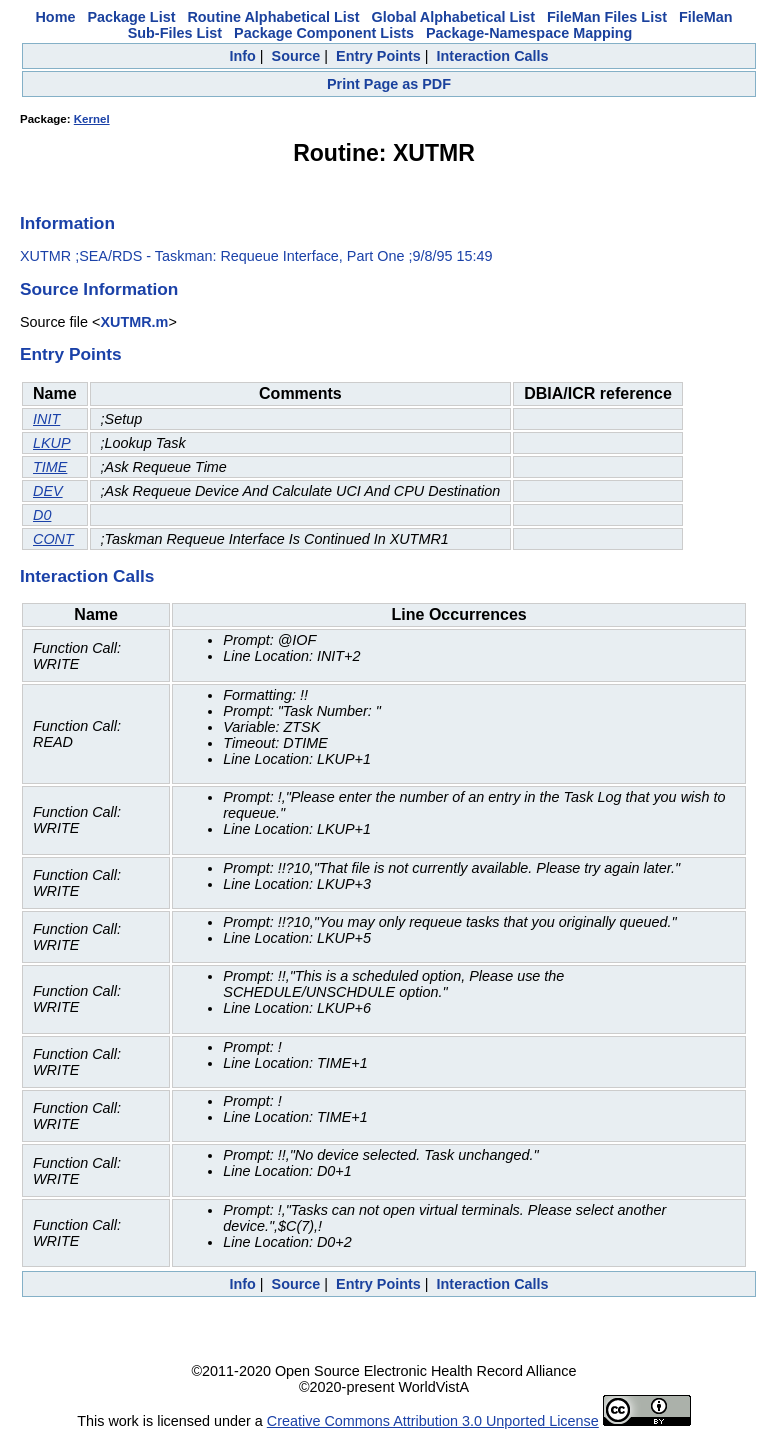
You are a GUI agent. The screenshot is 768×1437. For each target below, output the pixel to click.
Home (55, 17)
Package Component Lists (324, 33)
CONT (53, 539)
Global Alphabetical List (453, 17)
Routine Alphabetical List (273, 17)
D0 (42, 515)
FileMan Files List (607, 17)
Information (67, 223)
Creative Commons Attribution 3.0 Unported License (433, 1421)
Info (242, 56)
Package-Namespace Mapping (529, 33)
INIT (46, 419)
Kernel (92, 119)
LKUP (52, 443)
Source (296, 56)
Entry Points (378, 56)
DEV (48, 491)
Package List (131, 17)
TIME (50, 467)
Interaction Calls (493, 56)
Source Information (99, 289)
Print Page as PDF (389, 84)
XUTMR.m (134, 322)
